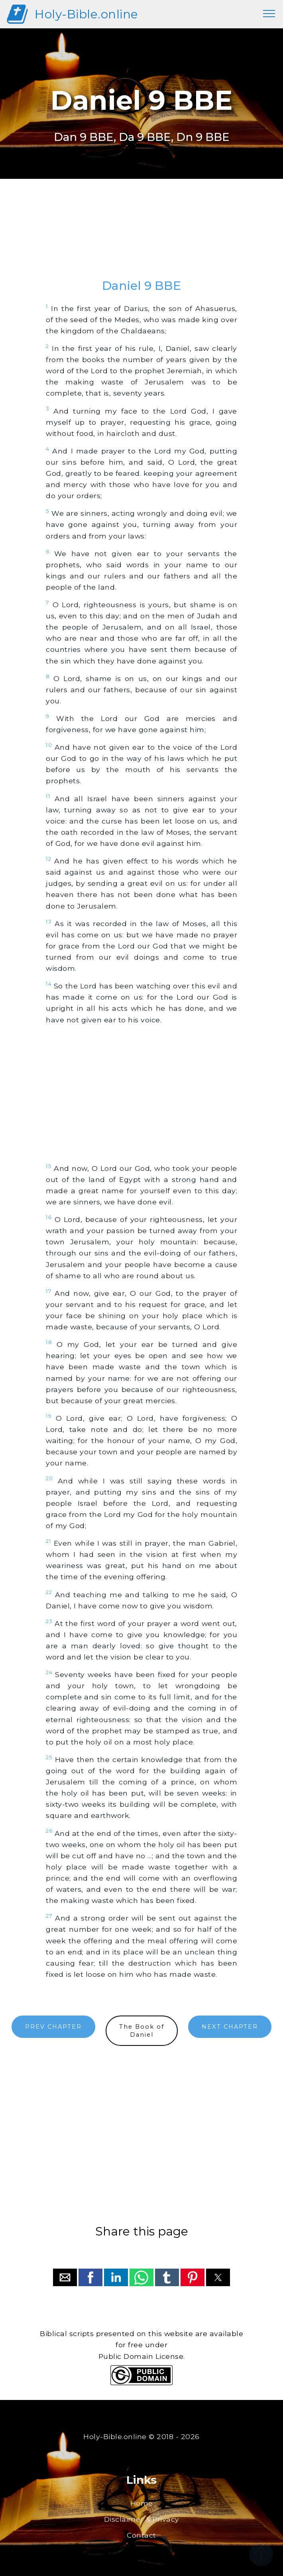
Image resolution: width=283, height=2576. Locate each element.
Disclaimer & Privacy (141, 2519)
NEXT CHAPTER (230, 2026)
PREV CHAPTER (53, 2026)
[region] (141, 236)
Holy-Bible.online (86, 14)
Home (141, 2503)
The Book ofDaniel (141, 2030)
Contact (141, 2535)
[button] (65, 2277)
